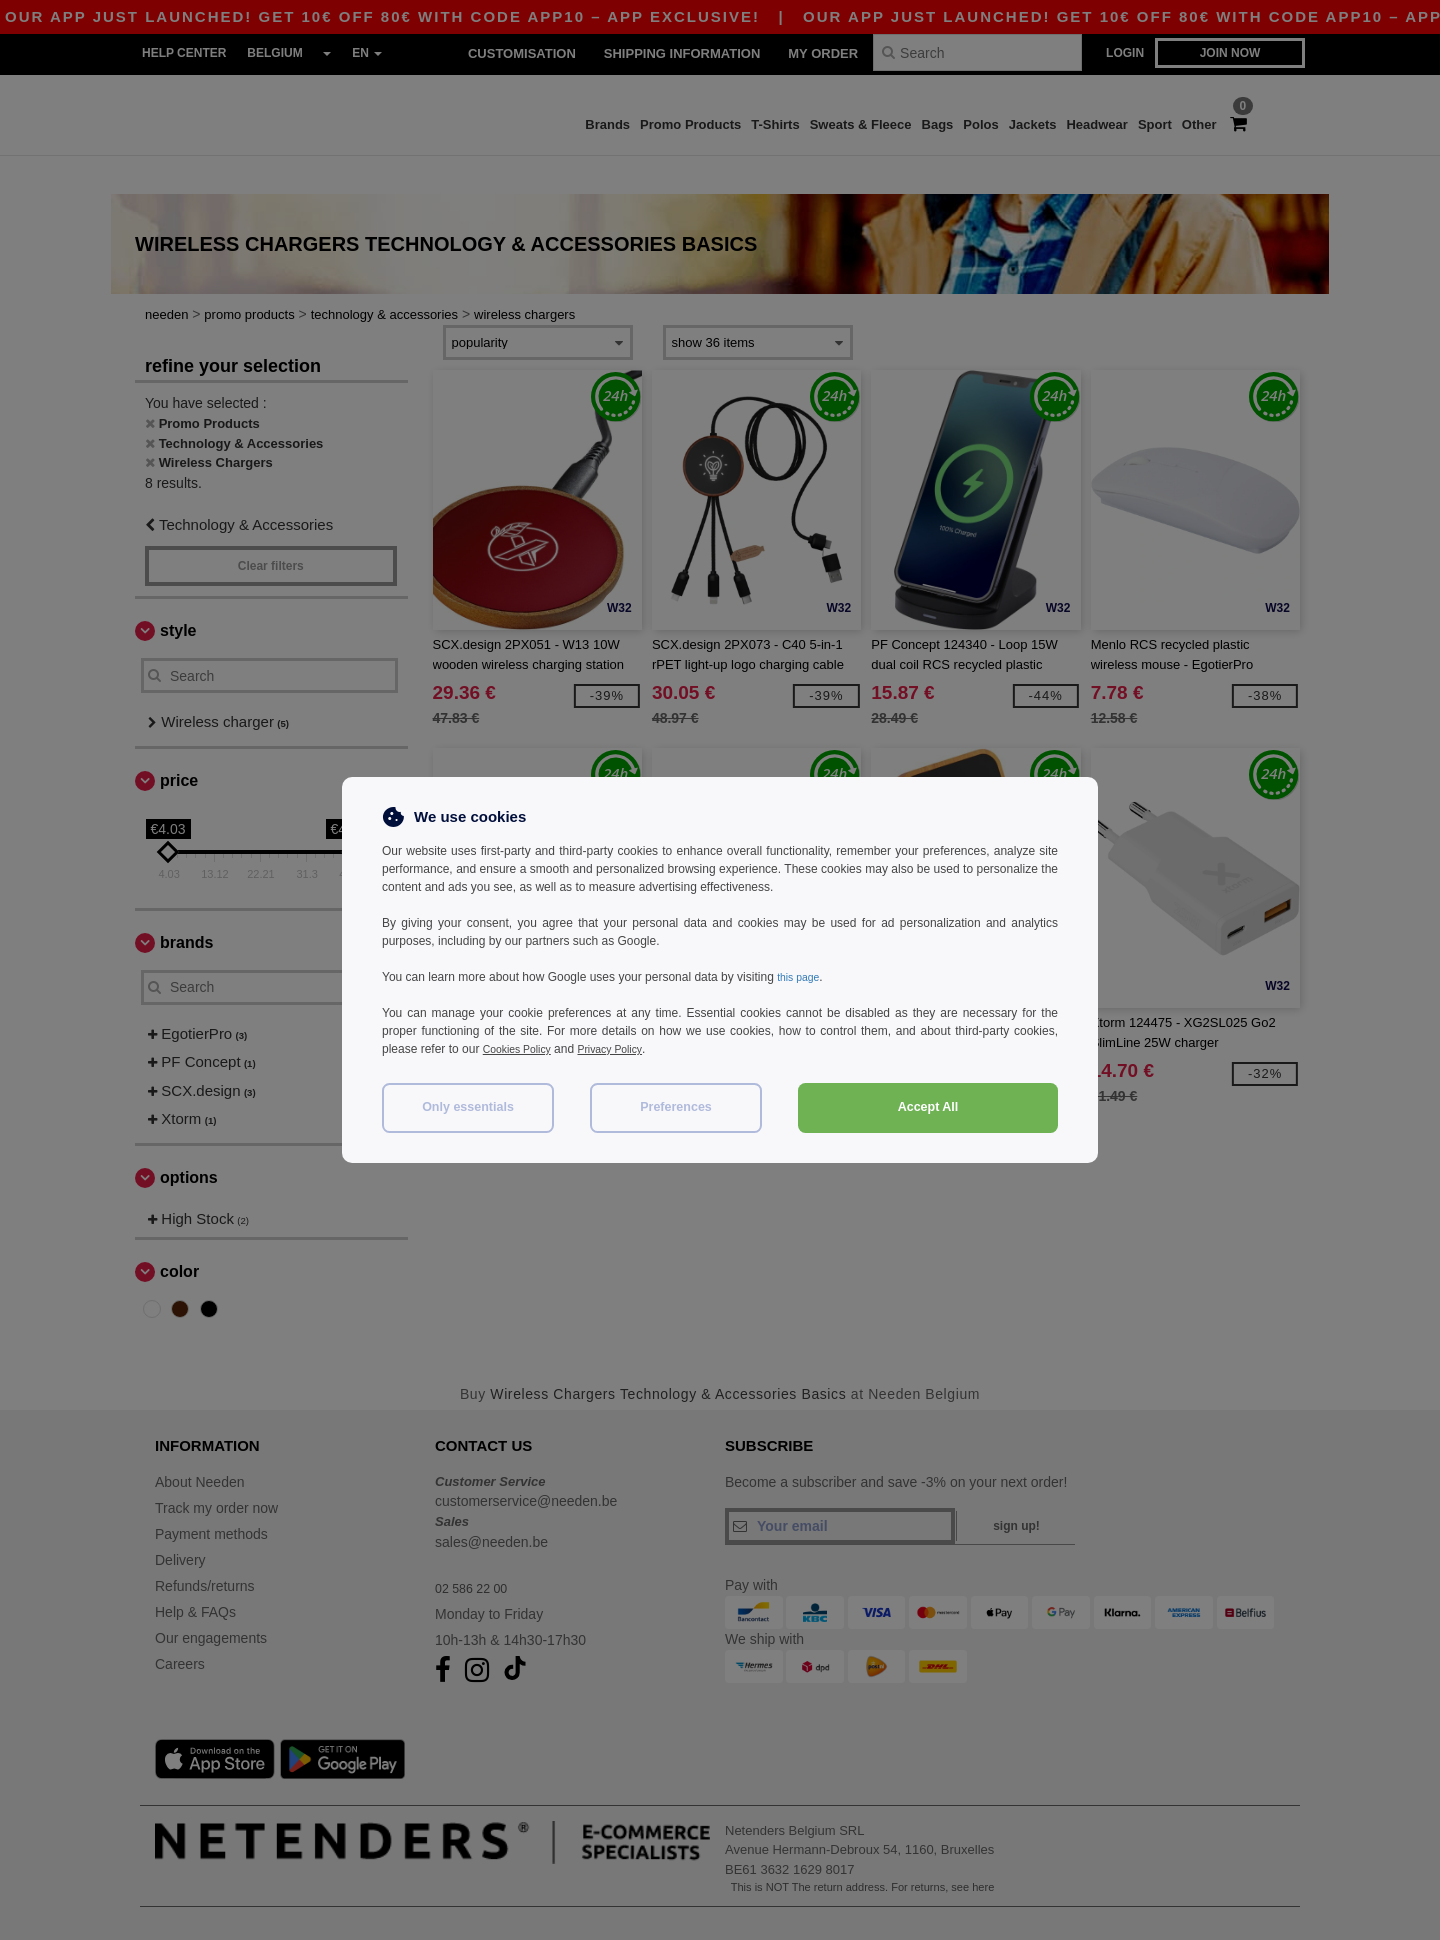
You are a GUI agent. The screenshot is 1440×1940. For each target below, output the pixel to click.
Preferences (676, 1107)
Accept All (928, 1107)
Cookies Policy (522, 1049)
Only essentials (468, 1107)
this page (801, 977)
